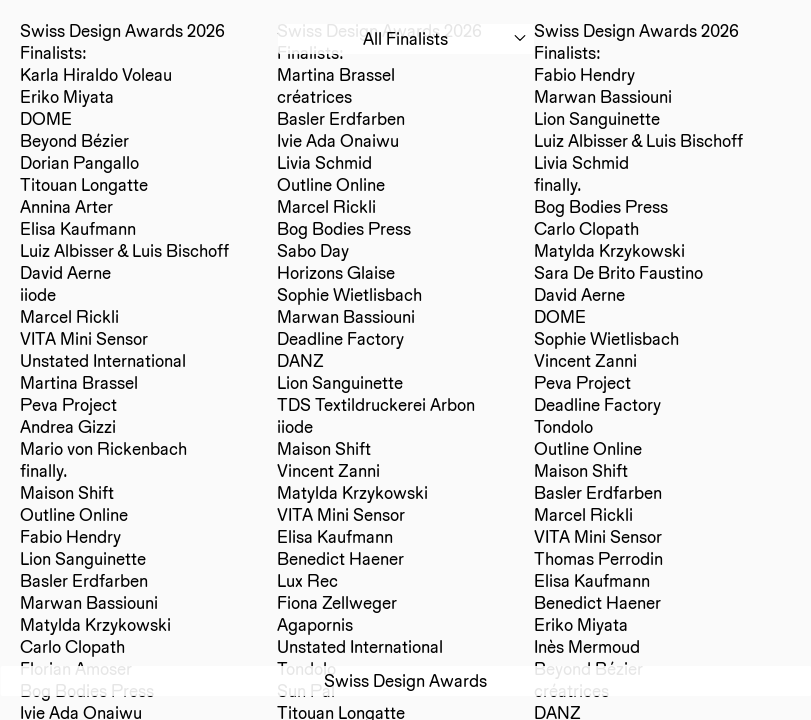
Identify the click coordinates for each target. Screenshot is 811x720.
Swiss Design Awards (405, 680)
